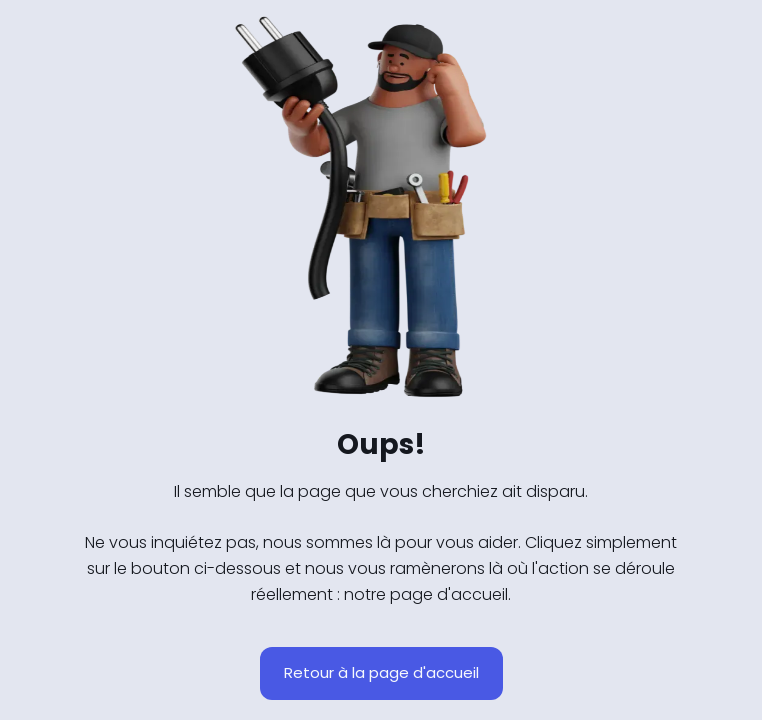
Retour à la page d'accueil (381, 672)
